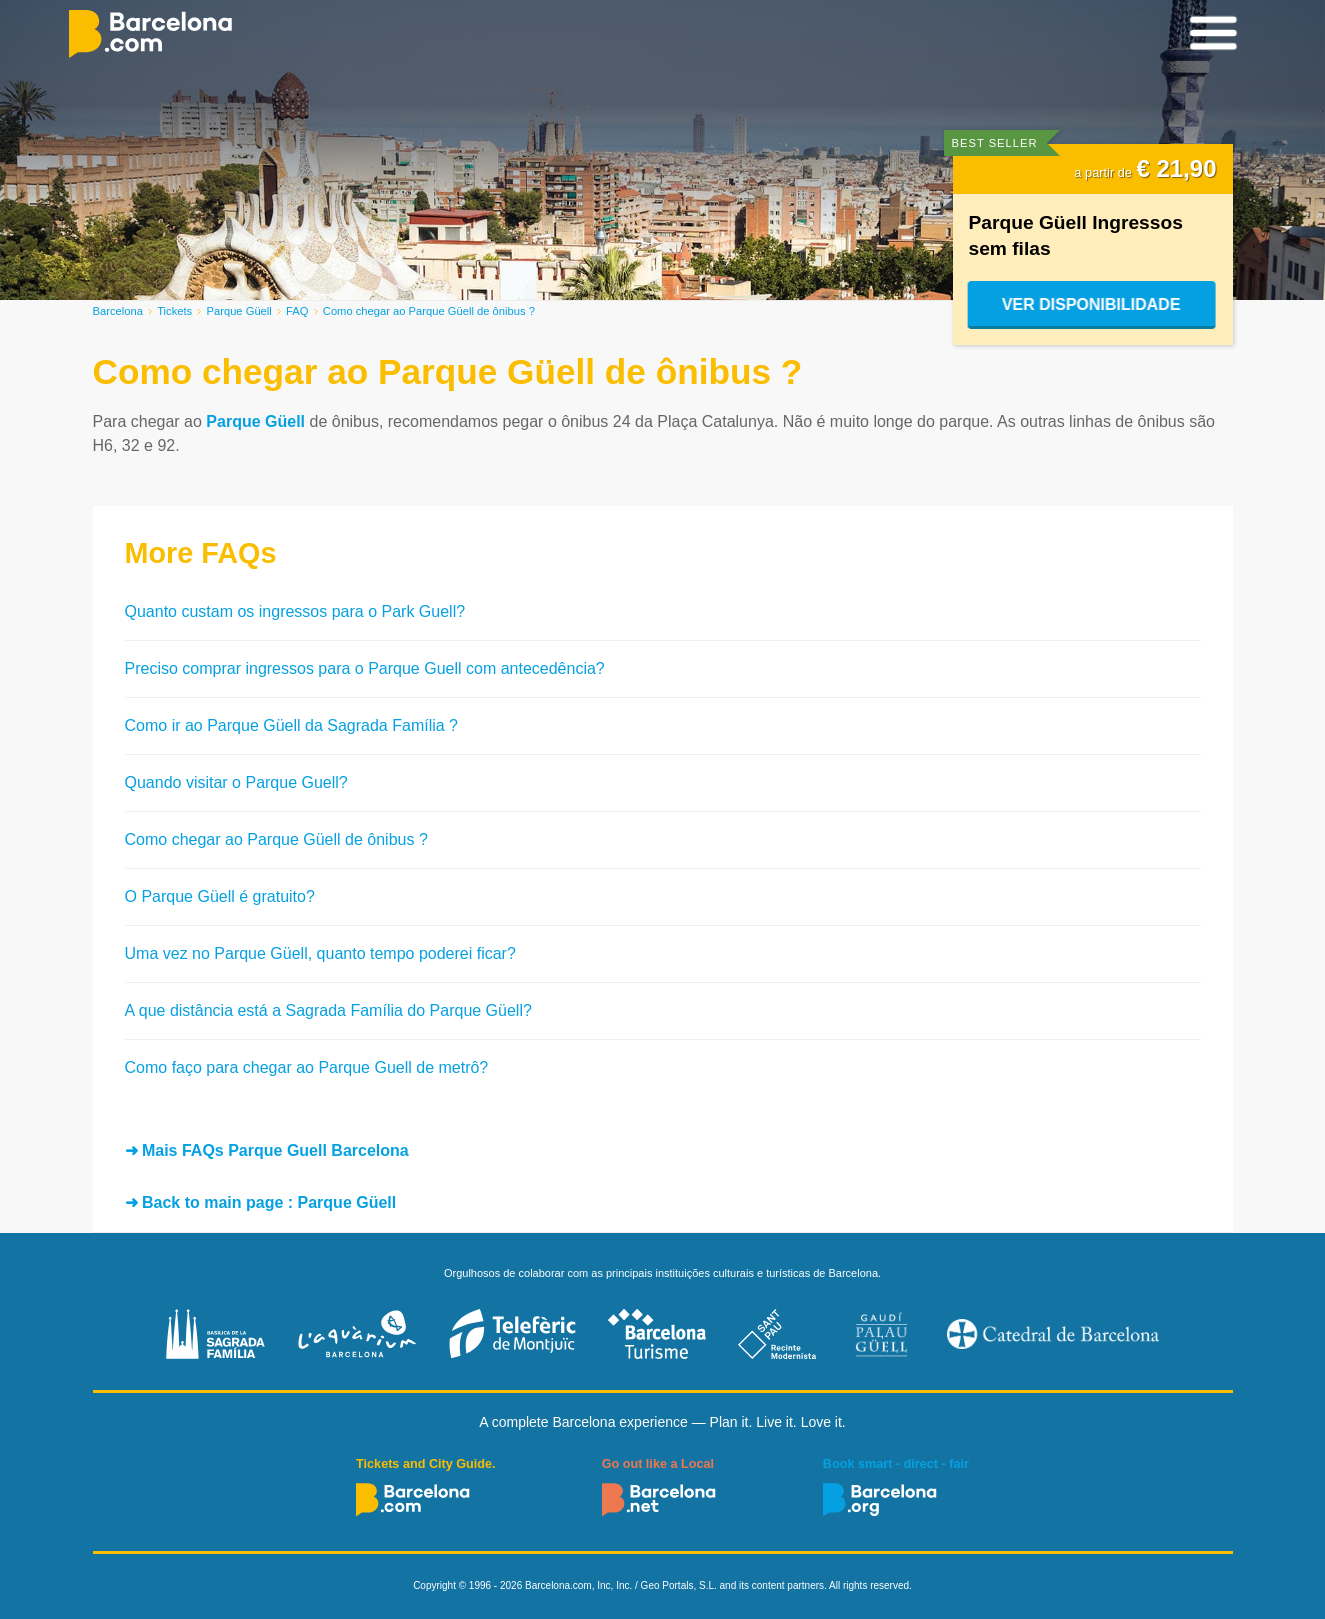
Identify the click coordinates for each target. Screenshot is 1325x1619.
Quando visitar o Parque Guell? (236, 782)
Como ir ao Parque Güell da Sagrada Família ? (292, 725)
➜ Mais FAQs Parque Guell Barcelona (267, 1150)
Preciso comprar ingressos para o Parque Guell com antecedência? (365, 668)
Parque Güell (239, 311)
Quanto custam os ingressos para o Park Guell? (295, 611)
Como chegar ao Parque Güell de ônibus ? (276, 839)
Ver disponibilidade (1092, 304)
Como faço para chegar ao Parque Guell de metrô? (307, 1067)
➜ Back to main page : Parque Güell (261, 1202)
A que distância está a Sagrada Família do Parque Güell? (328, 1010)
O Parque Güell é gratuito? (220, 896)
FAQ (297, 311)
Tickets (174, 311)
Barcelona (118, 311)
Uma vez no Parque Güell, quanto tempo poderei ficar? (320, 953)
